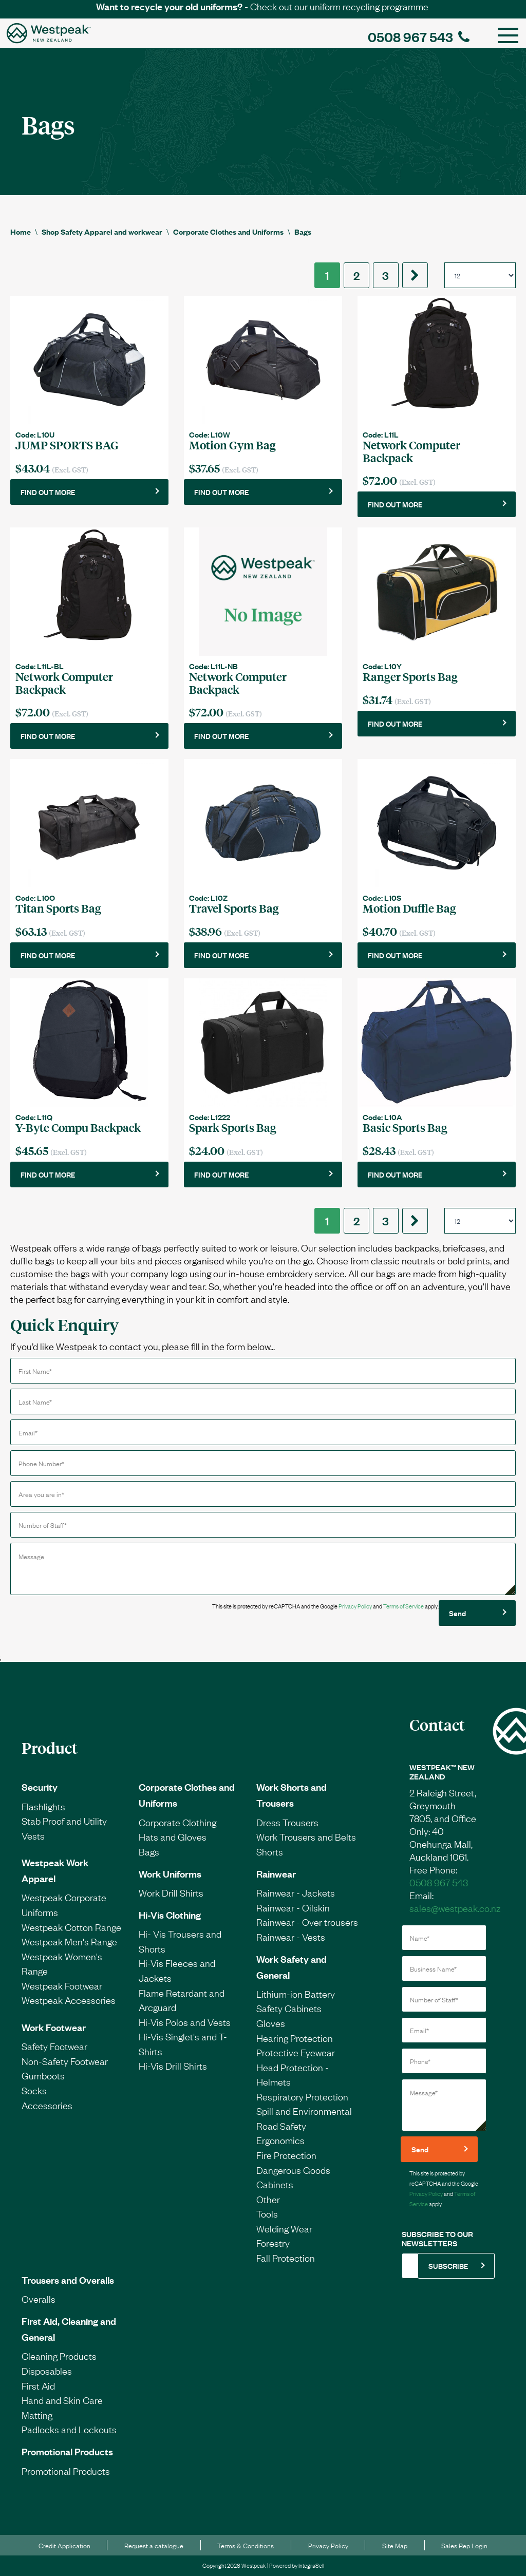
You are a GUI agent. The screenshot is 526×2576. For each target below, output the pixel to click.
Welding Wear (284, 2228)
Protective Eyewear (295, 2052)
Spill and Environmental (304, 2111)
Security (40, 1786)
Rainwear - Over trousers (307, 1922)
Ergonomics (280, 2140)
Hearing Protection (294, 2038)
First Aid (38, 2385)
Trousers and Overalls (68, 2279)
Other (268, 2199)
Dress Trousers (287, 1822)
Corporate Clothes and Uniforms (228, 231)
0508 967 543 (418, 36)
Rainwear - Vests (290, 1936)
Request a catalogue (153, 2545)
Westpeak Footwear (62, 1985)
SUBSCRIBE (448, 2265)
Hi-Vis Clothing (170, 1914)
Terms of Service (403, 1606)
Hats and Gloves (172, 1836)
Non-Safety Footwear (65, 2061)
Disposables (47, 2370)
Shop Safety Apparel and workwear (102, 231)
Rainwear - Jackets (295, 1892)
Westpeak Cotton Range (71, 1927)
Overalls (38, 2299)
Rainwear (276, 1873)
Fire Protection (286, 2155)
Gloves (270, 2023)
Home (20, 231)
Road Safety (281, 2125)
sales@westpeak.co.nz (454, 1908)
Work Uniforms (170, 1873)
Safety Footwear (54, 2046)
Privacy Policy (355, 1606)
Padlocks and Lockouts (69, 2429)
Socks (34, 2090)
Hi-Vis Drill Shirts (173, 2065)
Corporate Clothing (177, 1822)
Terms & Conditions (245, 2545)
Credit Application (64, 2545)
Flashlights (43, 1806)
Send (457, 1612)
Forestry (273, 2243)
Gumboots (43, 2075)
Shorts (269, 1851)
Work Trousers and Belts (306, 1836)
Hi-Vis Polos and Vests (185, 2022)
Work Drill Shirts (171, 1892)
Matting (37, 2415)
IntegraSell (311, 2565)
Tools (267, 2213)
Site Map (394, 2545)
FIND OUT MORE (48, 491)
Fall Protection (285, 2257)
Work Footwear (54, 2027)
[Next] (415, 275)
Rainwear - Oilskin (293, 1907)
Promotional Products (67, 2451)
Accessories (47, 2105)
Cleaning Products (59, 2356)
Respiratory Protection (302, 2096)
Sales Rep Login (464, 2545)
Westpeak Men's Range (69, 1941)
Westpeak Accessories (69, 2000)
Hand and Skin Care (62, 2400)
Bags (302, 231)
